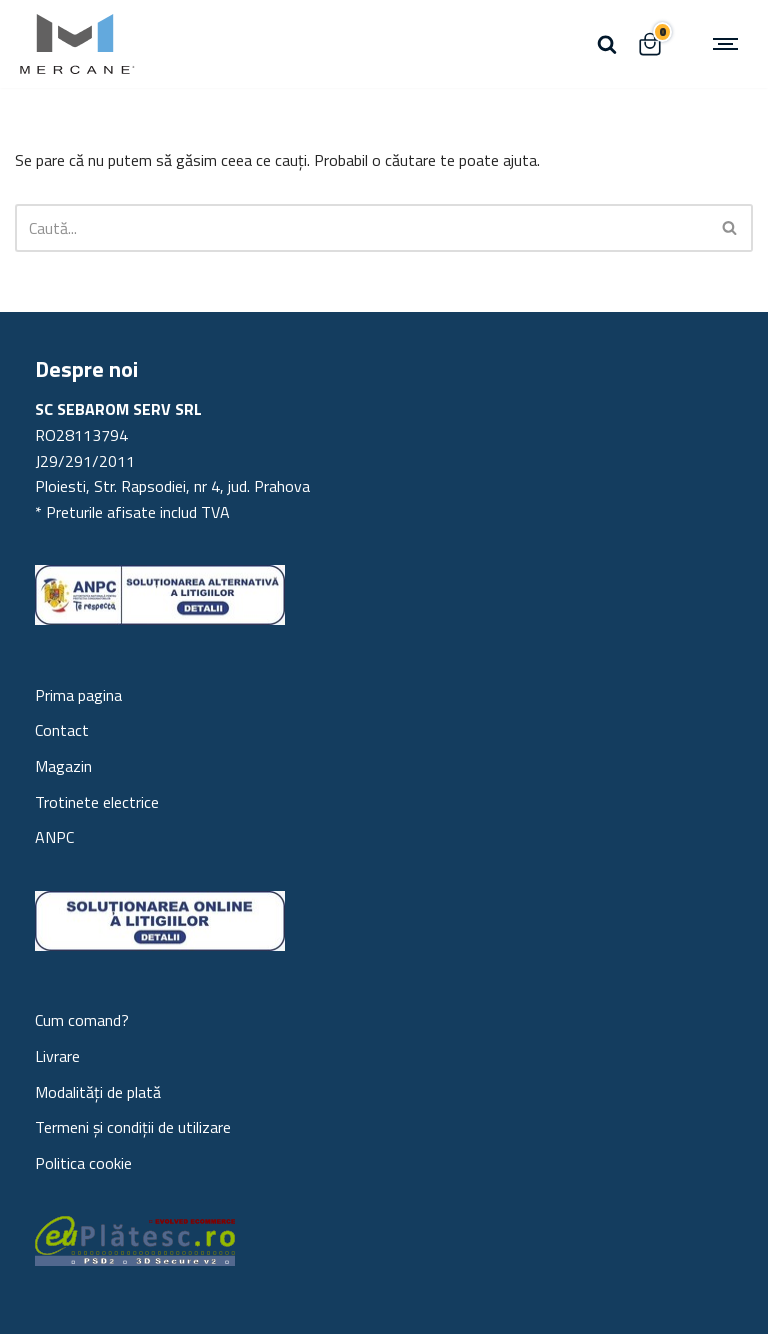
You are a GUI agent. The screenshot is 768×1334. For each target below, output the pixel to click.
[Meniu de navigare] (728, 44)
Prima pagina (78, 695)
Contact (62, 730)
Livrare (57, 1056)
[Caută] (607, 44)
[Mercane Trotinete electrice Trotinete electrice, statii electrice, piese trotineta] (75, 44)
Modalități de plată (98, 1092)
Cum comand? (82, 1020)
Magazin (63, 766)
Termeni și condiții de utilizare (133, 1127)
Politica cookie (83, 1163)
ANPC (54, 837)
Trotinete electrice (97, 802)
